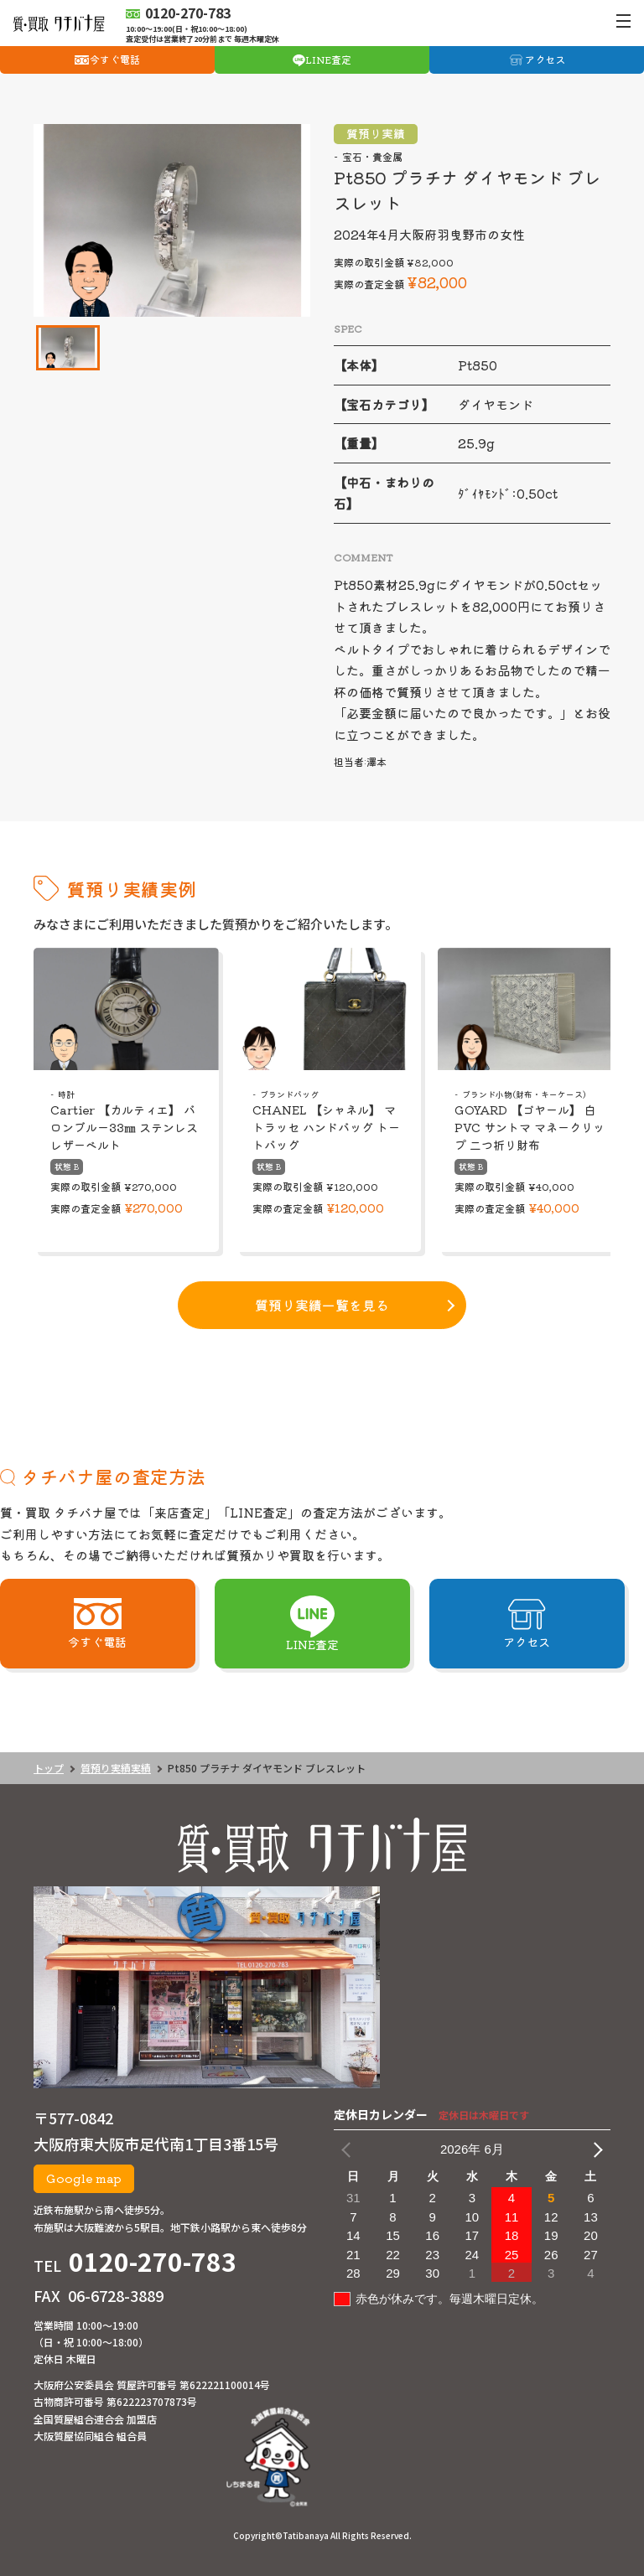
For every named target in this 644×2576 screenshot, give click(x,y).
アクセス (545, 59)
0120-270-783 (152, 2260)
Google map (84, 2178)
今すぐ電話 (115, 59)
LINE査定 (328, 59)
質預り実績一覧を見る (322, 1305)
